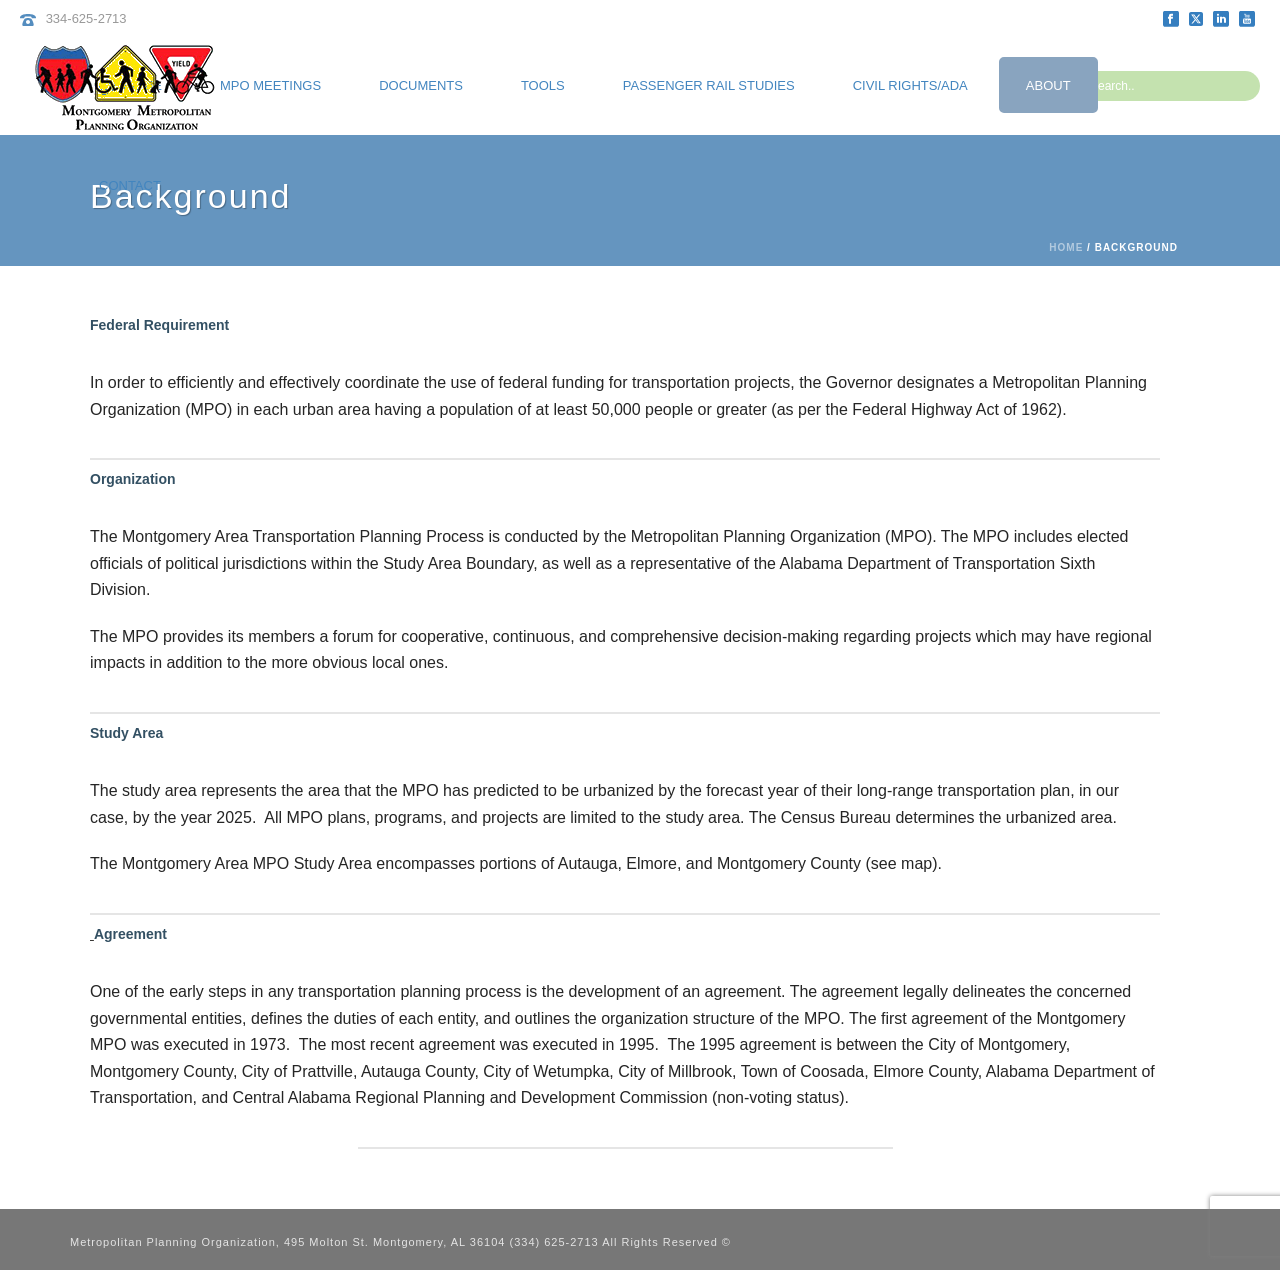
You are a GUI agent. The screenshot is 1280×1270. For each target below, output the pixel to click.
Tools (543, 85)
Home (1066, 247)
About (1048, 85)
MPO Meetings (270, 85)
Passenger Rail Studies (709, 85)
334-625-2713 (86, 18)
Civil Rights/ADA (910, 85)
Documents (421, 85)
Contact (130, 185)
